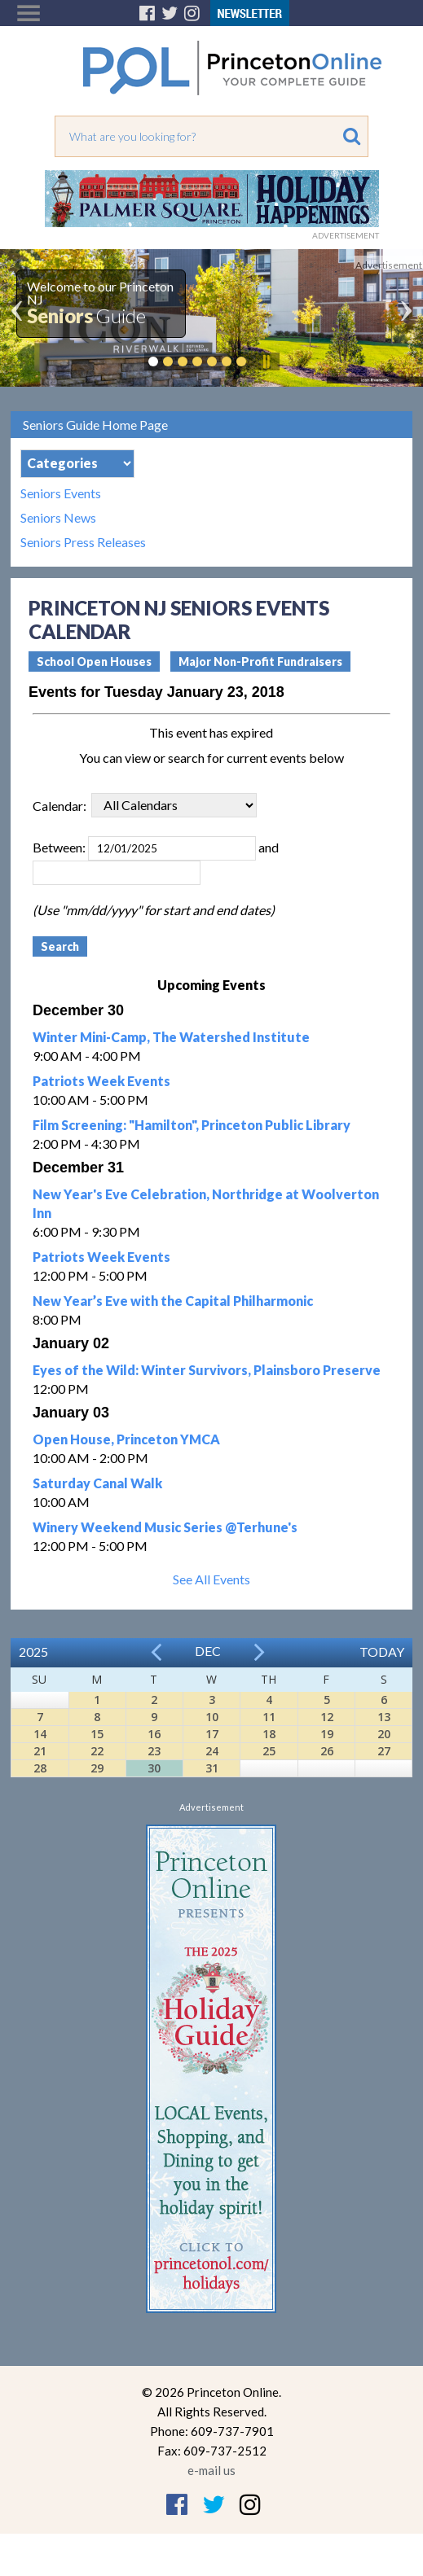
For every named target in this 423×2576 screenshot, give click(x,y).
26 (326, 1751)
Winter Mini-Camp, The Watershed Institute (171, 1037)
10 (211, 1716)
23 (154, 1751)
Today (381, 1651)
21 (39, 1751)
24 (211, 1751)
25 (268, 1751)
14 (39, 1733)
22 (97, 1751)
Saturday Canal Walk (97, 1483)
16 (154, 1733)
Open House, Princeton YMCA (126, 1439)
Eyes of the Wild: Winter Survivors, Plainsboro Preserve (207, 1370)
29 (97, 1768)
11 (268, 1716)
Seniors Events (60, 493)
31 (211, 1768)
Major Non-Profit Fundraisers (260, 661)
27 (383, 1751)
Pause (265, 361)
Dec (208, 1650)
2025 (33, 1651)
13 (383, 1716)
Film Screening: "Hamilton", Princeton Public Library (191, 1124)
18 (268, 1733)
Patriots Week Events (101, 1081)
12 (326, 1716)
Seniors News (58, 517)
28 (39, 1768)
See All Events (211, 1579)
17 (211, 1733)
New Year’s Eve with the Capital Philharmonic (173, 1300)
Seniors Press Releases (83, 542)
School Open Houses (94, 661)
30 (154, 1768)
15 (97, 1733)
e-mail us (211, 2470)
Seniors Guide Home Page (95, 424)
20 (383, 1733)
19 (326, 1733)
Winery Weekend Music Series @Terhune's (165, 1527)
